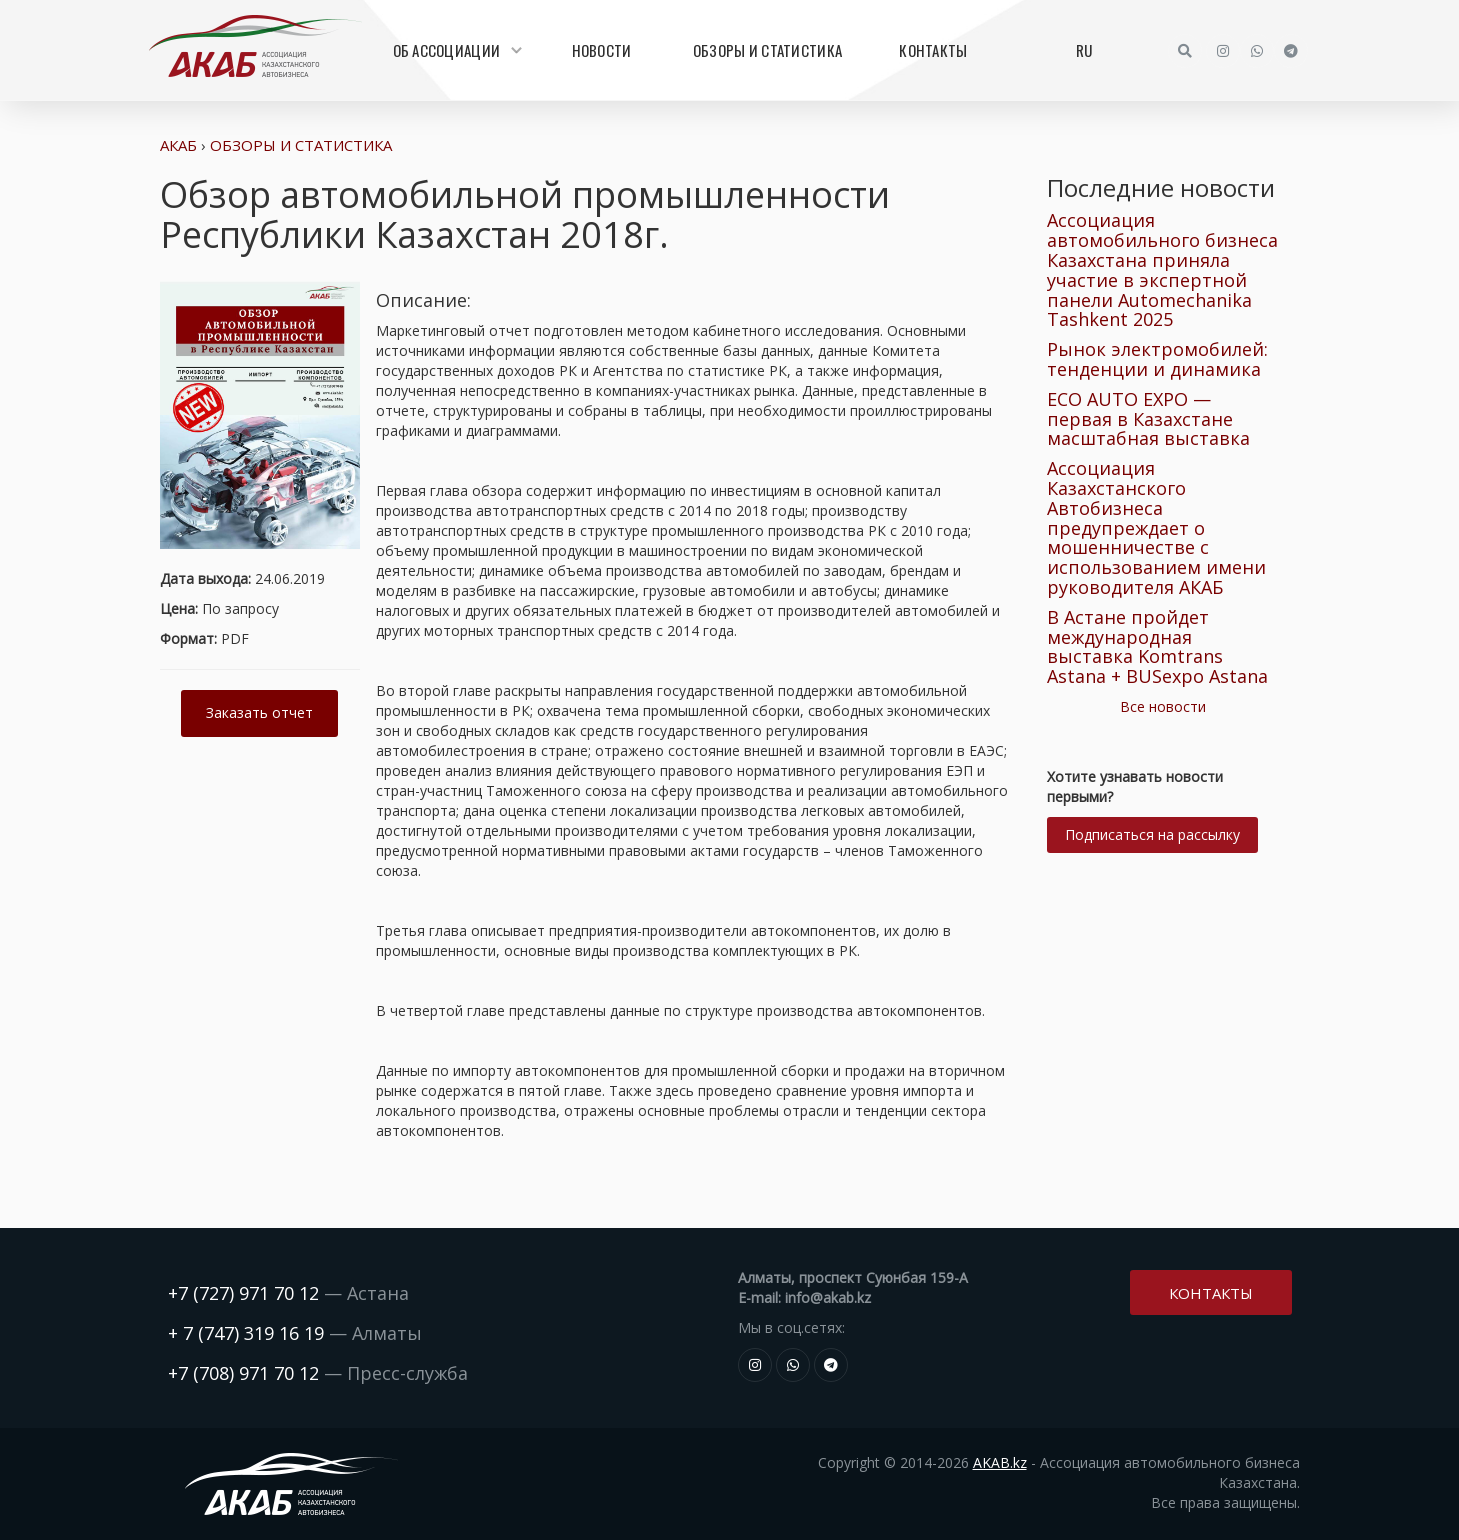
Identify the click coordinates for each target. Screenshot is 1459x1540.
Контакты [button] (1211, 1290)
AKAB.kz (1000, 1462)
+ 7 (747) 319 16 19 (246, 1333)
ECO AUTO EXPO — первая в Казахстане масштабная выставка (1148, 419)
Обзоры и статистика (767, 50)
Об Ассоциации (455, 50)
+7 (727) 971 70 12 (243, 1293)
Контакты (933, 50)
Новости (602, 50)
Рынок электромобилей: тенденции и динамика (1157, 359)
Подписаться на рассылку (1152, 834)
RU (1084, 50)
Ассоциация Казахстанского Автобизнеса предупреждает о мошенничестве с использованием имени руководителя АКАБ (1156, 527)
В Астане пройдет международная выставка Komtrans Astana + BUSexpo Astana (1157, 646)
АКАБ (178, 145)
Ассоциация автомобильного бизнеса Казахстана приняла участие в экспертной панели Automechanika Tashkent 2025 (1162, 269)
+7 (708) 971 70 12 (243, 1373)
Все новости (1163, 706)
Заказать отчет (259, 712)
